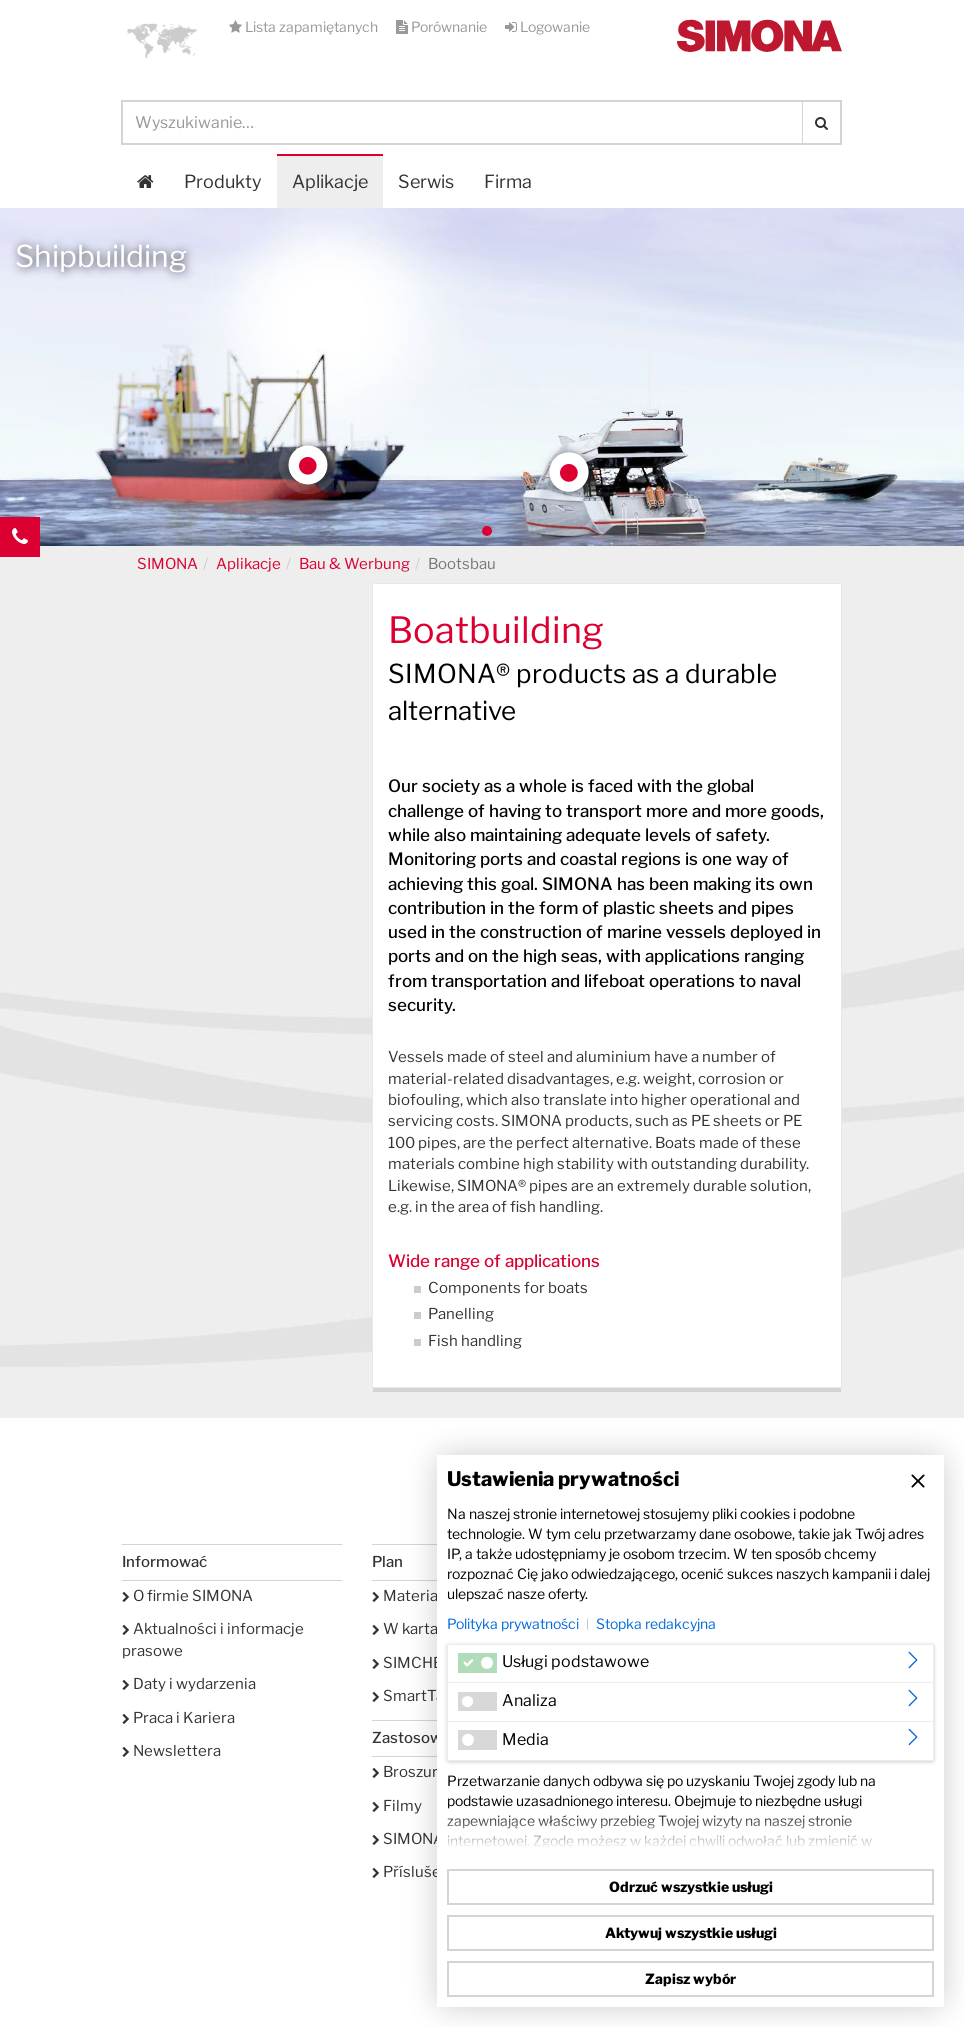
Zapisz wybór (690, 1978)
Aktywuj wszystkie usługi (691, 1932)
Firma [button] (508, 181)
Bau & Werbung (354, 564)
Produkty (223, 181)
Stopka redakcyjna (656, 1623)
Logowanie (547, 26)
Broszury (409, 1772)
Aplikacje (330, 181)
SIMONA (167, 564)
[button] (162, 40)
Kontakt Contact (20, 577)
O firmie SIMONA (187, 1596)
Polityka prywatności (513, 1623)
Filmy (397, 1806)
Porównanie (443, 26)
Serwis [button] (426, 181)
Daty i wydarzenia (189, 1684)
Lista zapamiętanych (305, 26)
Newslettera (171, 1751)
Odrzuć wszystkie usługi (691, 1886)
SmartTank (416, 1696)
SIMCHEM (414, 1663)
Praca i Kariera (178, 1718)
